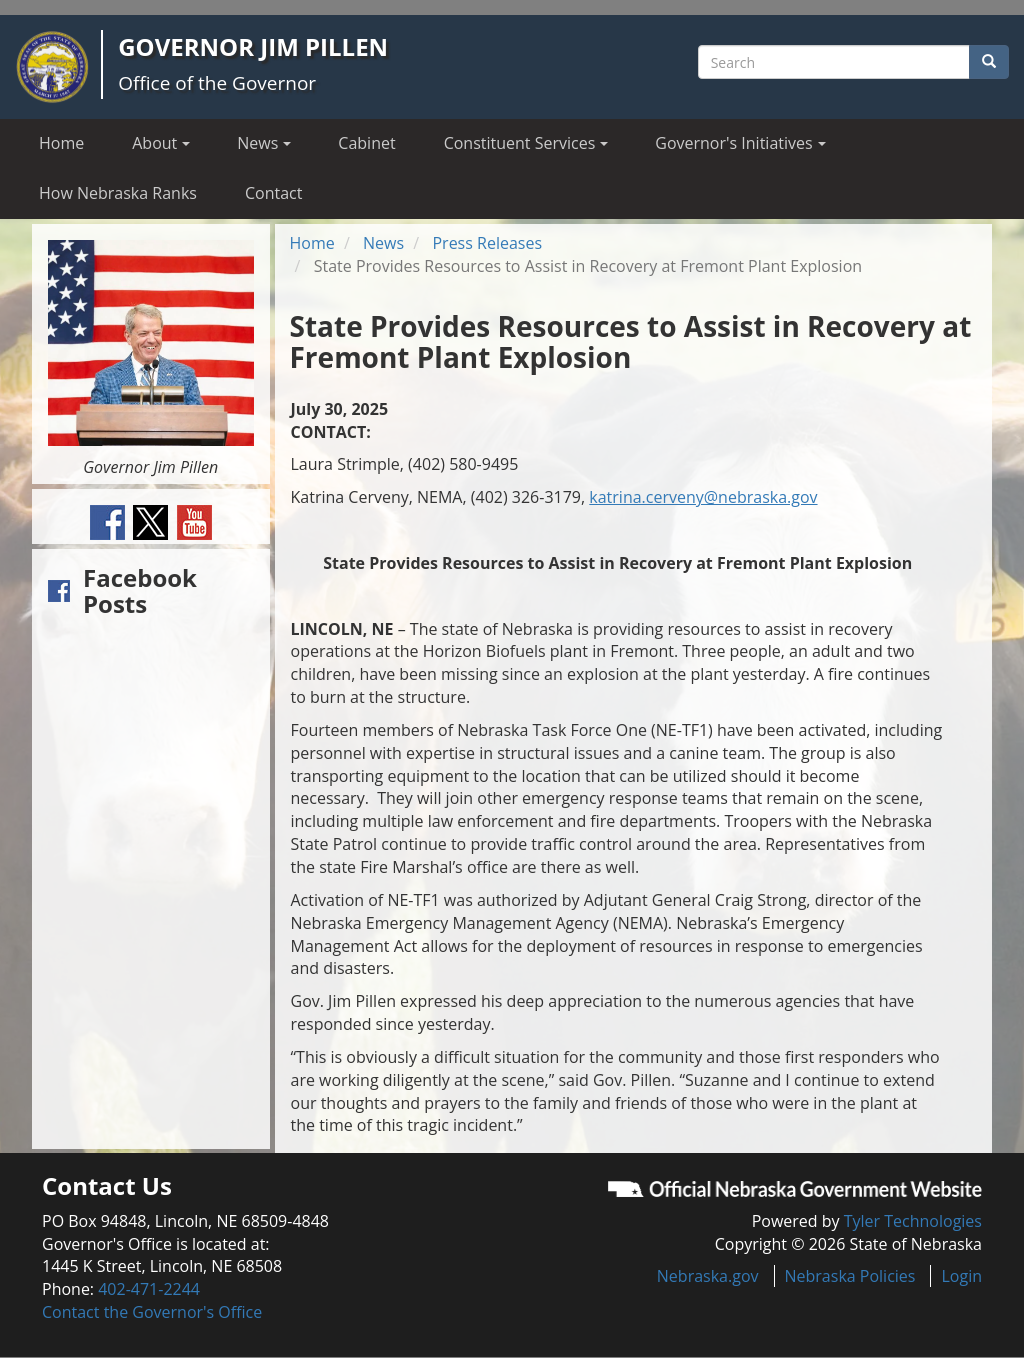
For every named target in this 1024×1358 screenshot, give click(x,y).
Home (61, 143)
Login (961, 1276)
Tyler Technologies (913, 1221)
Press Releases (487, 243)
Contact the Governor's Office (152, 1312)
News (383, 243)
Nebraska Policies (850, 1276)
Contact (273, 193)
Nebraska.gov (708, 1276)
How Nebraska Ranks (118, 193)
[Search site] (834, 62)
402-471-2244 (149, 1289)
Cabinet (366, 143)
